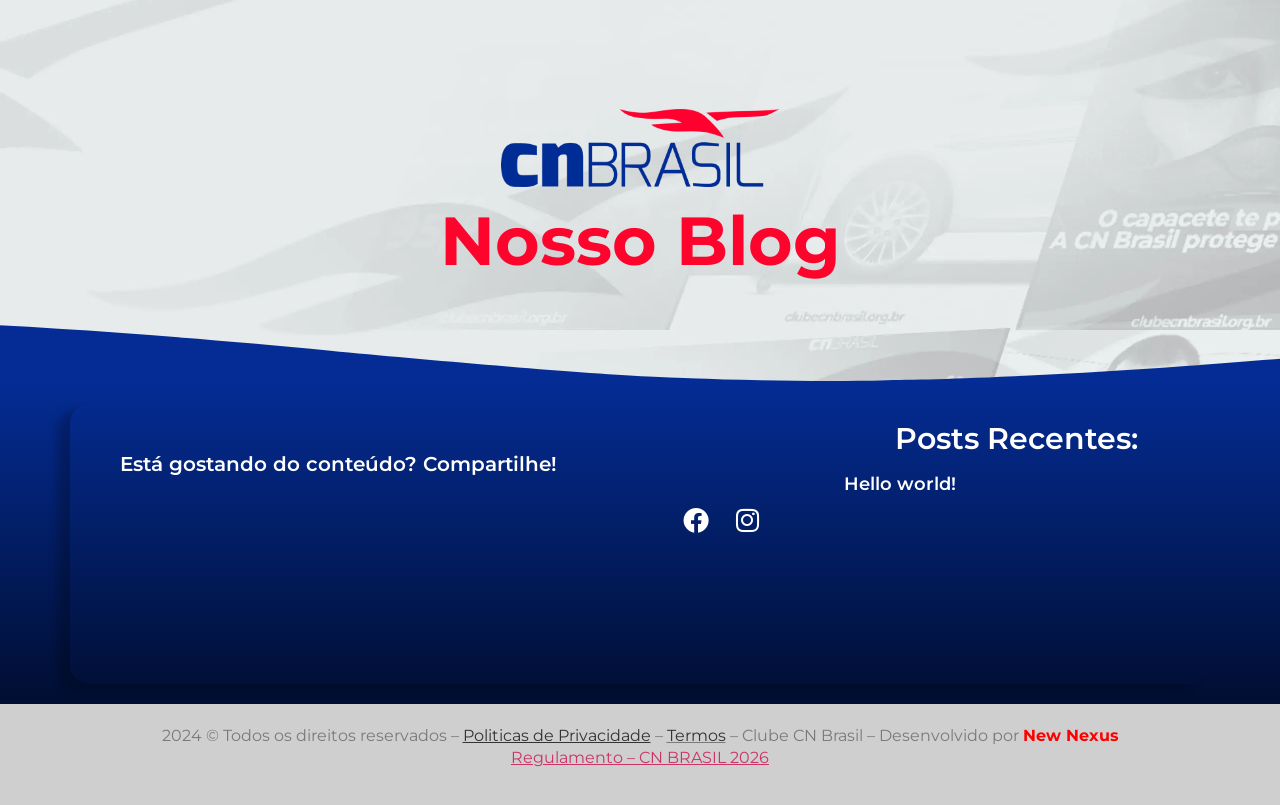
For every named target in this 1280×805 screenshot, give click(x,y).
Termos (696, 735)
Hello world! (900, 484)
